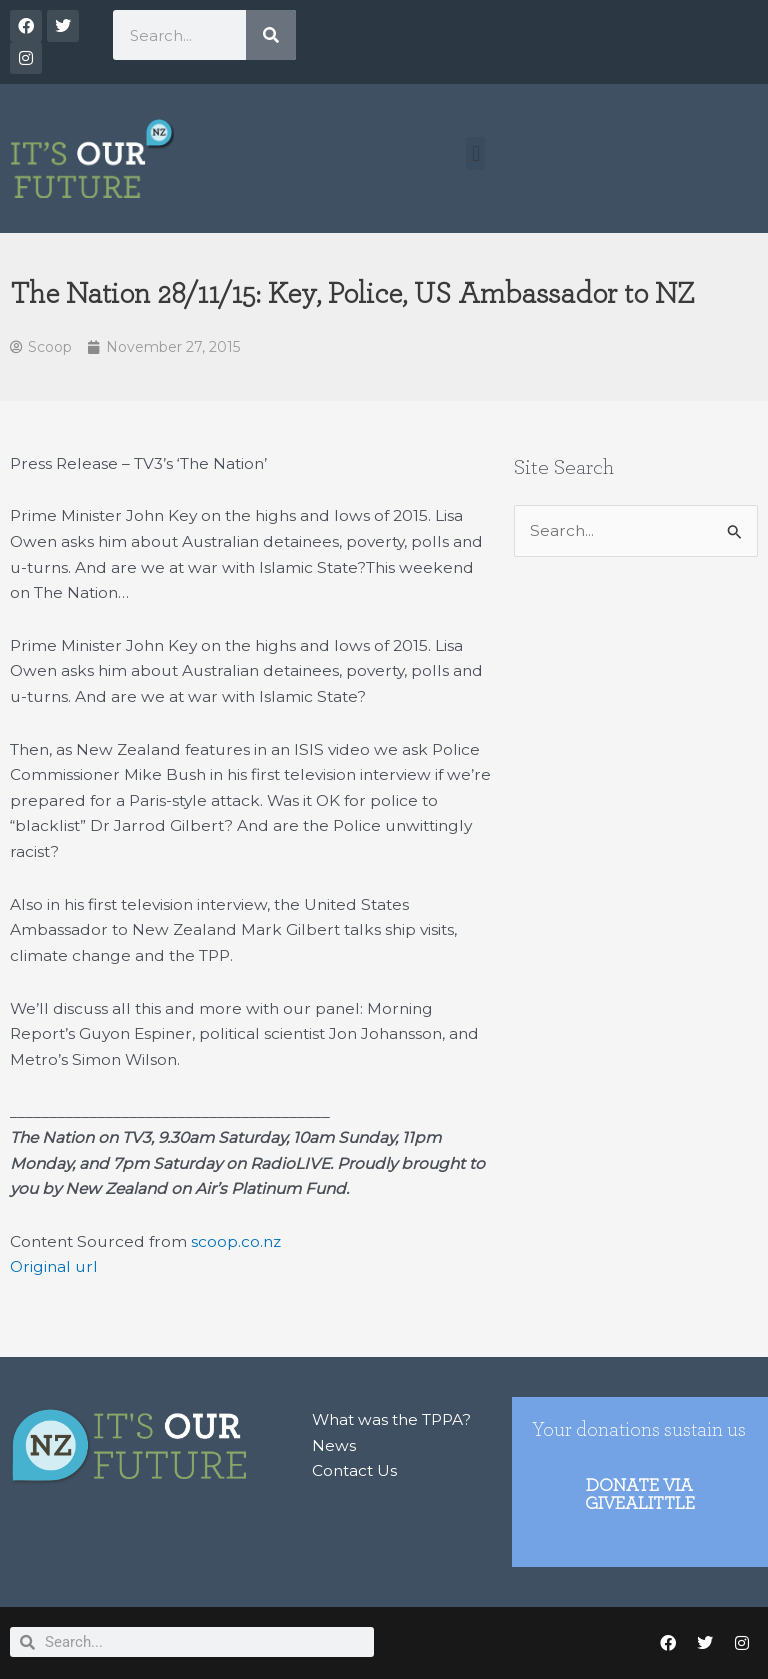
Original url (54, 1266)
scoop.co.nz (236, 1241)
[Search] (271, 35)
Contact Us (354, 1470)
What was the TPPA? (391, 1419)
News (334, 1445)
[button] (475, 153)
